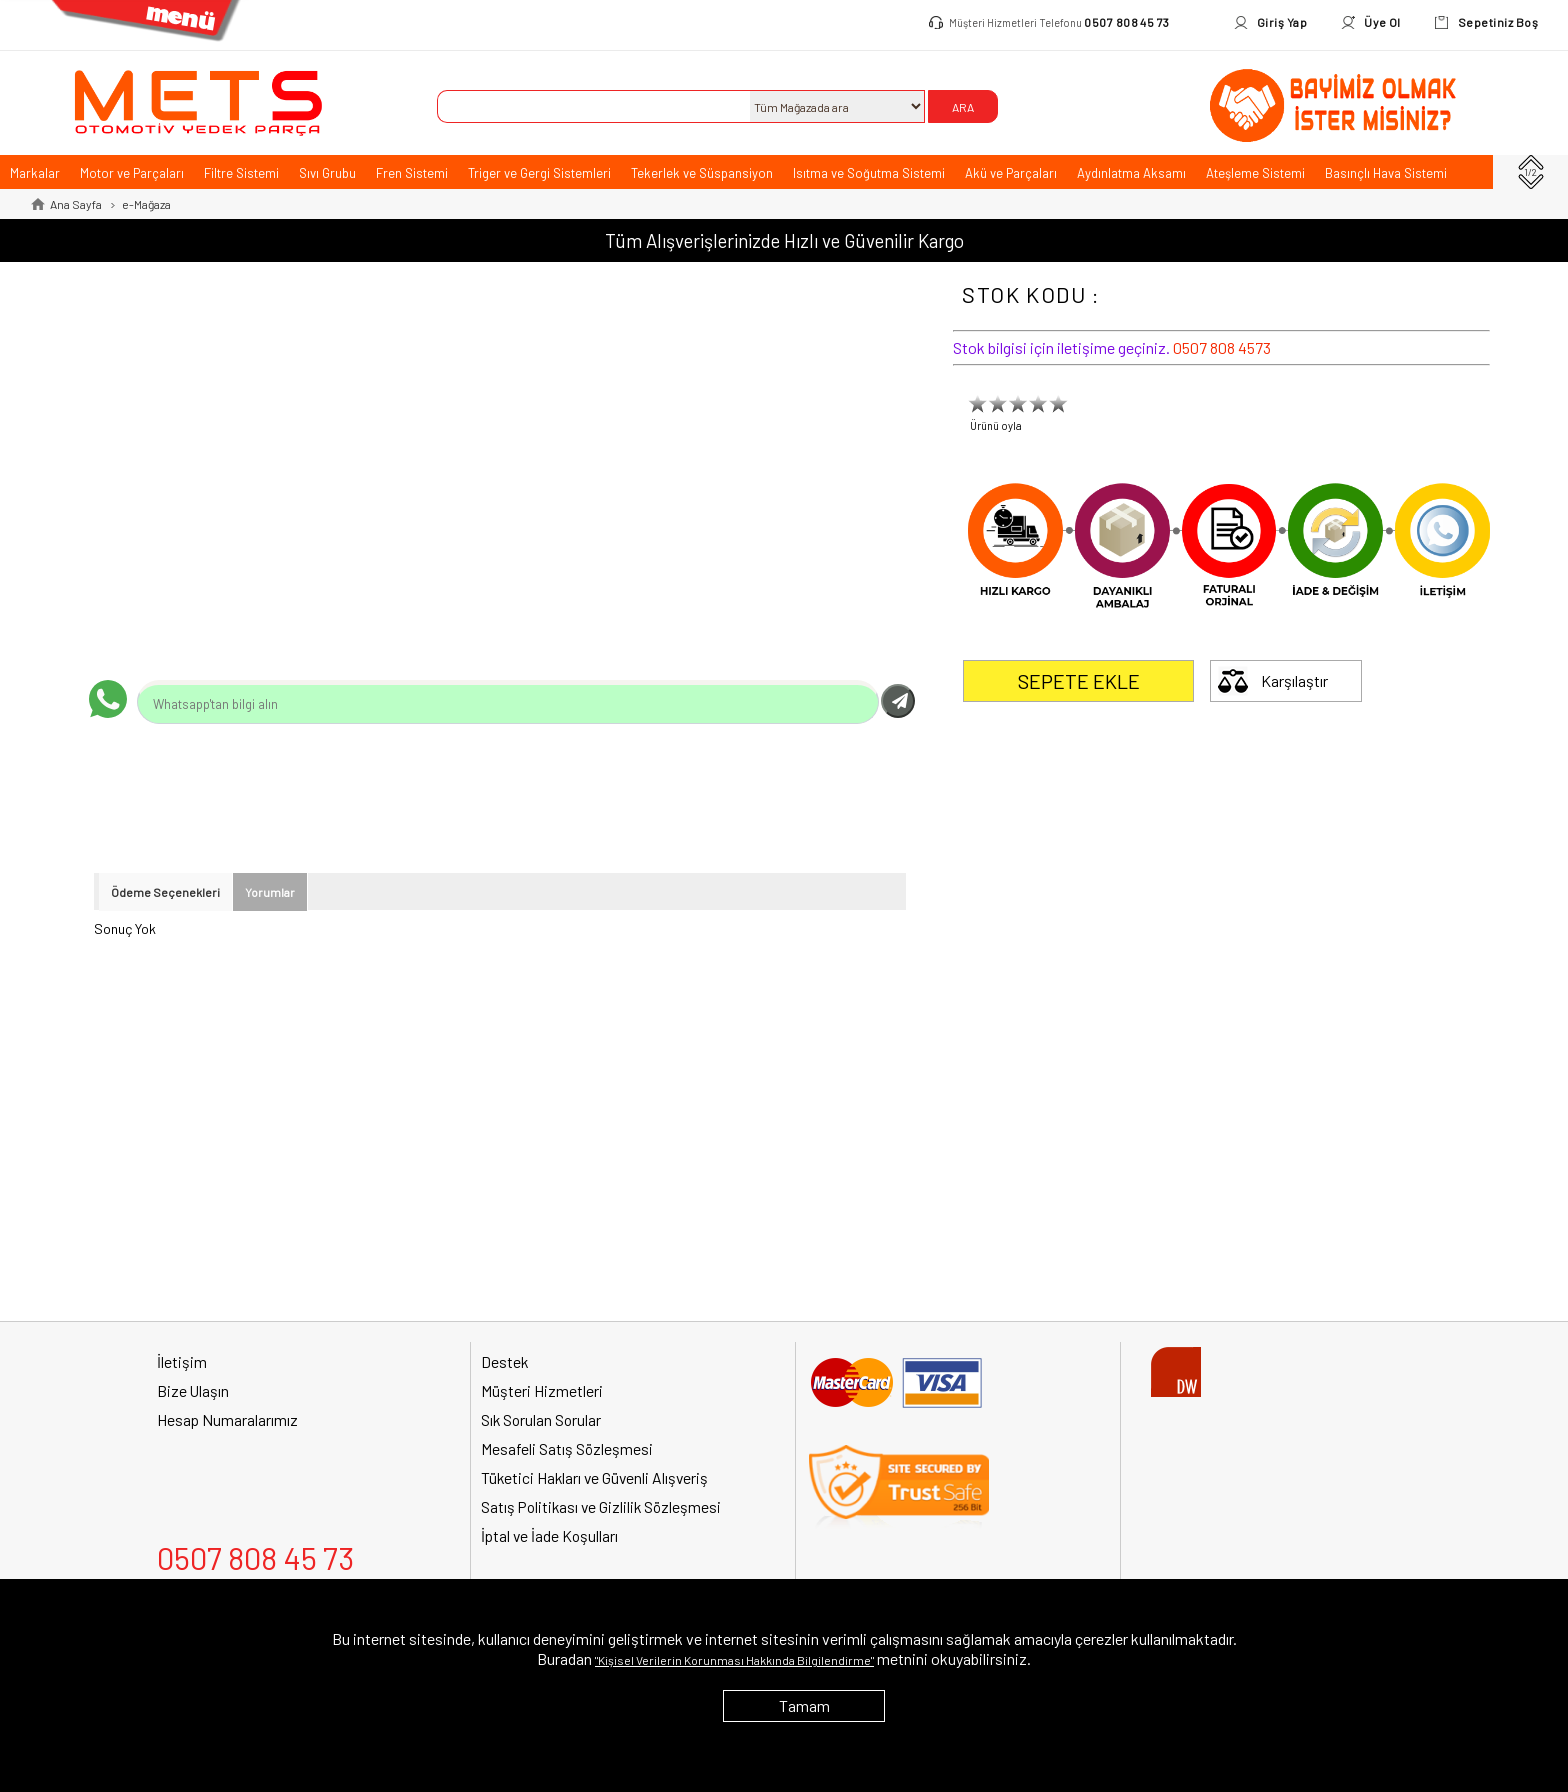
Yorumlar (270, 892)
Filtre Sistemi (241, 173)
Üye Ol (1382, 22)
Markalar (35, 173)
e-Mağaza (146, 204)
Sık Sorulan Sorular (541, 1419)
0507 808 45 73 (1127, 22)
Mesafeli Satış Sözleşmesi (567, 1448)
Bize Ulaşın (193, 1390)
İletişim (182, 1361)
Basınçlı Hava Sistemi (1386, 173)
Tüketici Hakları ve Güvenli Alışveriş (594, 1477)
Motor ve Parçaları (132, 173)
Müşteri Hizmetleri (542, 1390)
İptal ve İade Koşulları (549, 1535)
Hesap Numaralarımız (227, 1419)
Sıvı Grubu (327, 173)
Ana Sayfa (76, 204)
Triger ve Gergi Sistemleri (539, 173)
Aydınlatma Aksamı (1131, 173)
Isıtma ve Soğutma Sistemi (869, 173)
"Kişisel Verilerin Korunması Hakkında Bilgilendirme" (734, 1660)
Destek (504, 1361)
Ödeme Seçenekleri (165, 892)
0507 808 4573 (1222, 347)
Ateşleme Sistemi (1255, 173)
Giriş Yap (1282, 22)
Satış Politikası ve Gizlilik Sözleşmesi (601, 1506)
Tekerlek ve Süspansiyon (702, 173)
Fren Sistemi (412, 173)
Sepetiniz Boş (1498, 22)
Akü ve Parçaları (1011, 173)
